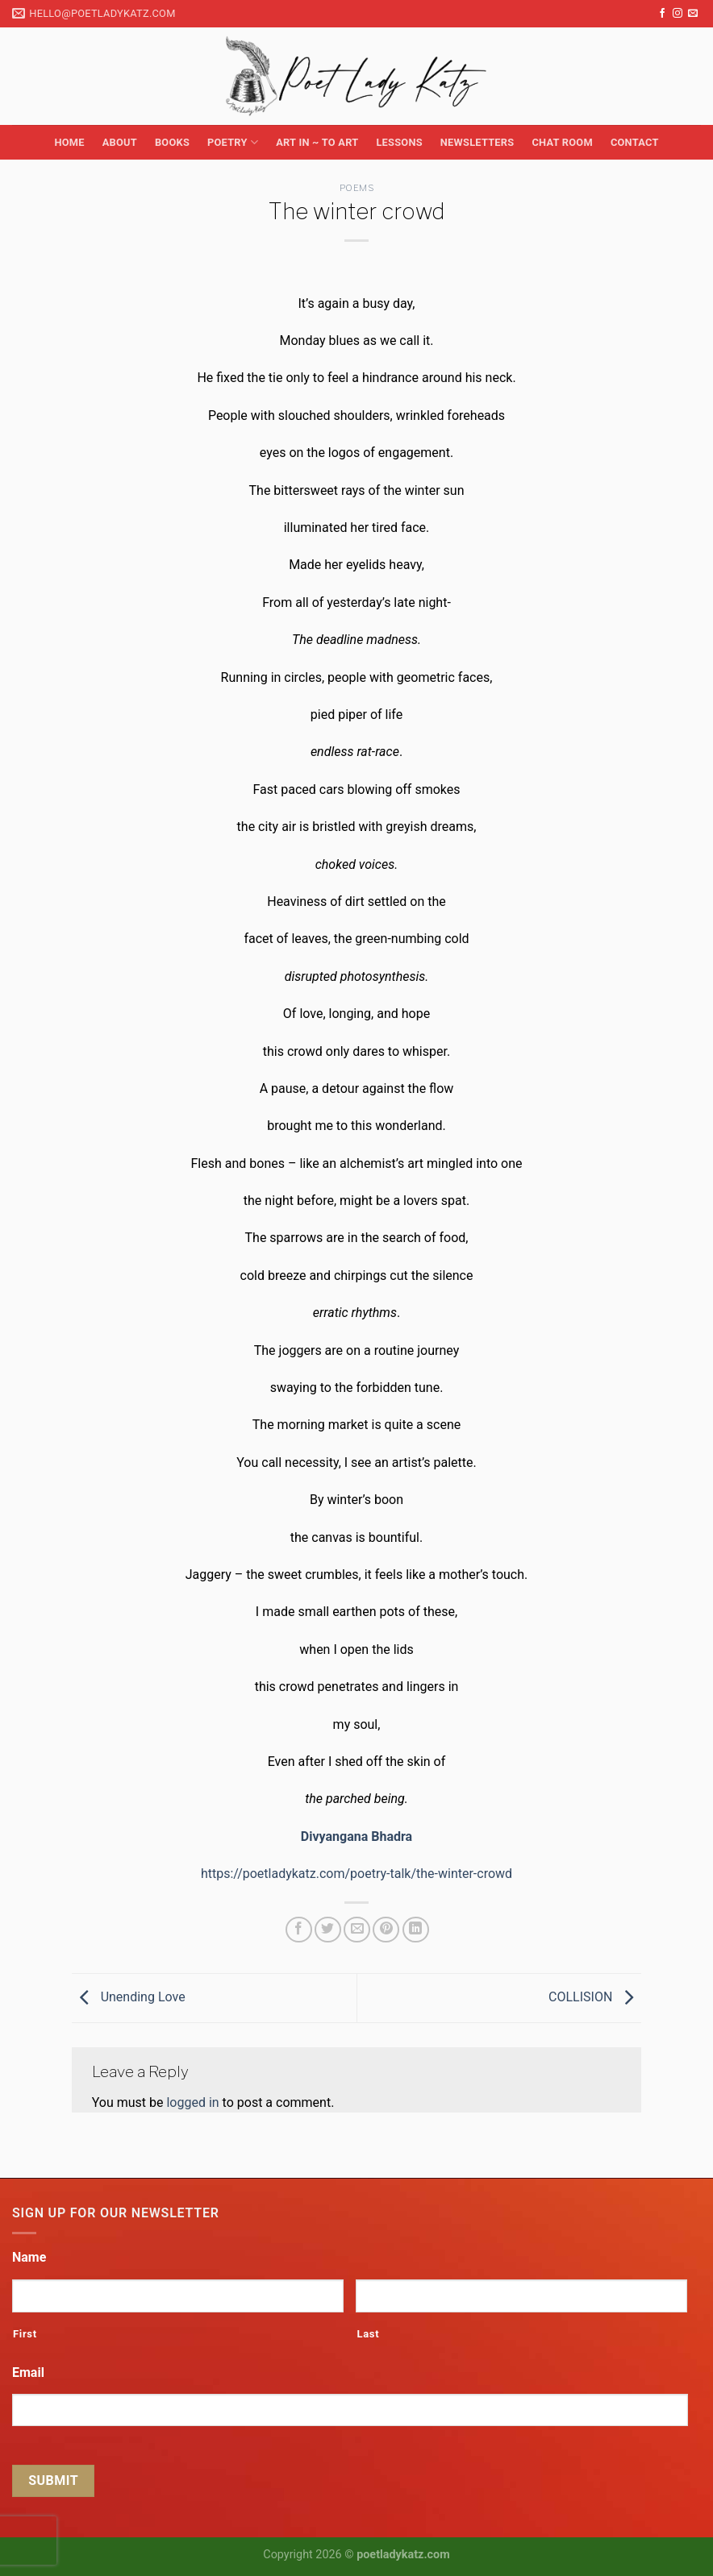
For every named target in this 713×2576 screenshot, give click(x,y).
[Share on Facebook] (299, 1930)
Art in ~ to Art (317, 142)
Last (367, 2334)
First (25, 2334)
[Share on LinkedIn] (415, 1930)
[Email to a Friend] (357, 1930)
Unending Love (129, 1997)
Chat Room (562, 142)
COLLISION (594, 1997)
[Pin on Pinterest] (386, 1930)
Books (172, 142)
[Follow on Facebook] (662, 13)
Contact (635, 142)
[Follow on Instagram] (677, 13)
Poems (357, 187)
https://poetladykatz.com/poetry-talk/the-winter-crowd (356, 1873)
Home (69, 142)
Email (28, 2372)
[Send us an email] (693, 13)
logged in (192, 2102)
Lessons (399, 142)
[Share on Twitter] (328, 1930)
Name (29, 2257)
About (119, 142)
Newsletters (477, 142)
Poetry (232, 142)
